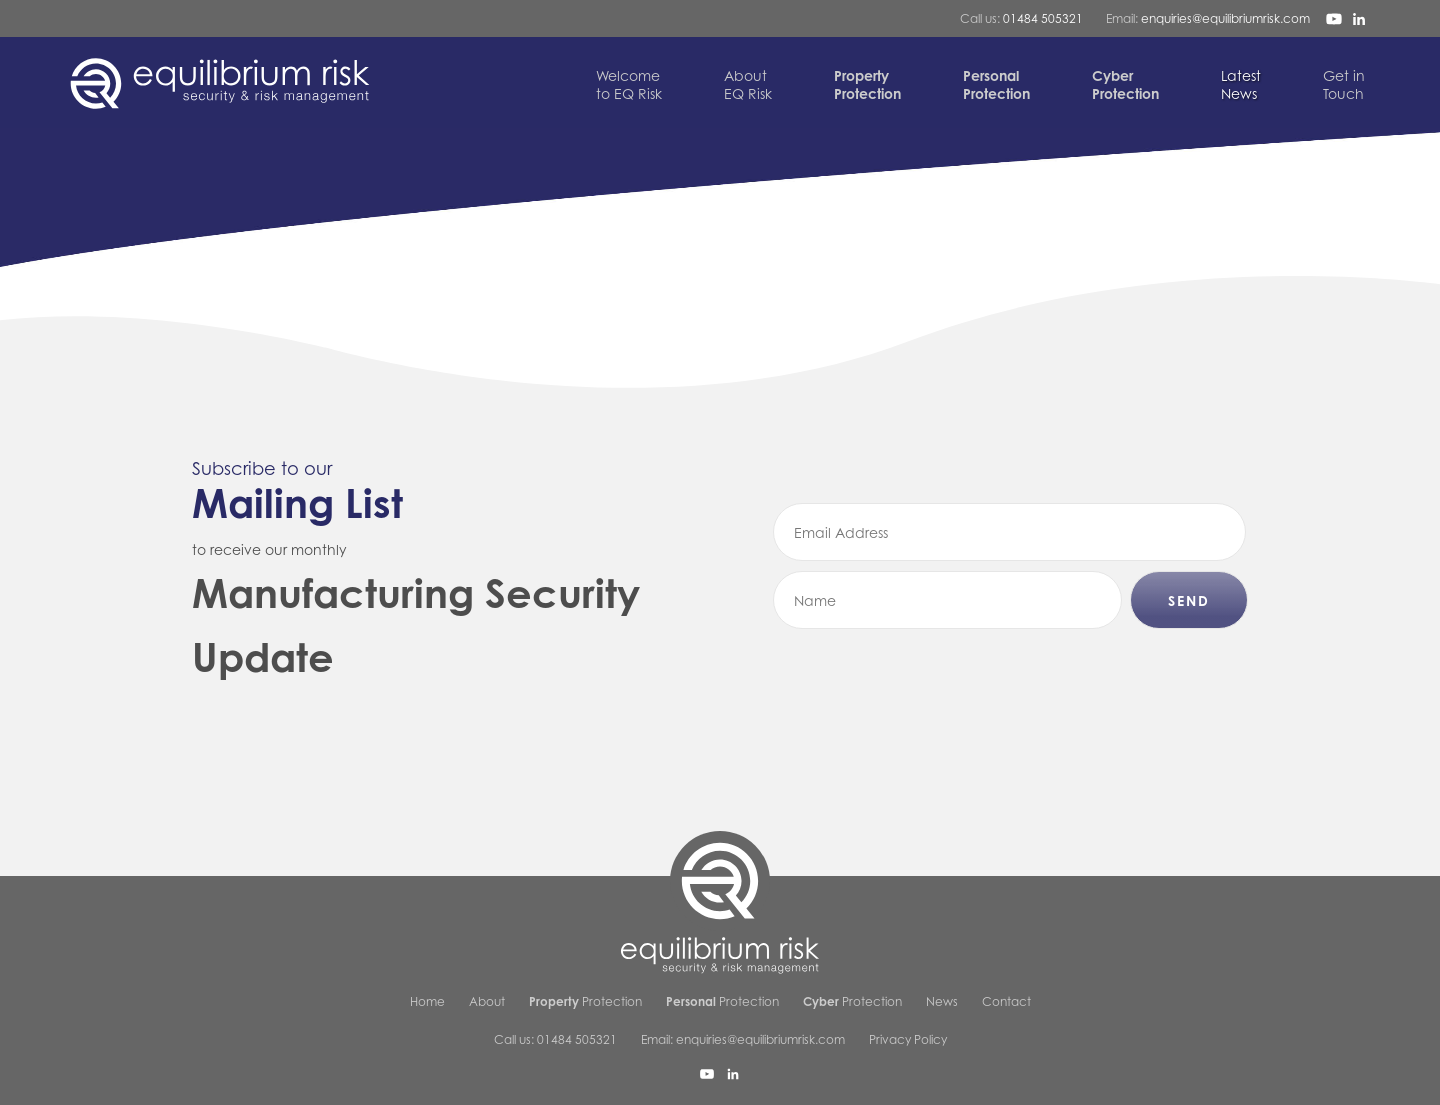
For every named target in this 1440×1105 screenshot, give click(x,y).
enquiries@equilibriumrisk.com (1225, 18)
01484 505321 (1043, 18)
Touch (1344, 84)
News (1241, 84)
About (487, 1001)
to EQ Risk (629, 84)
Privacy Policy (908, 1039)
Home (427, 1001)
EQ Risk (748, 84)
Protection (585, 1001)
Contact (1006, 1001)
